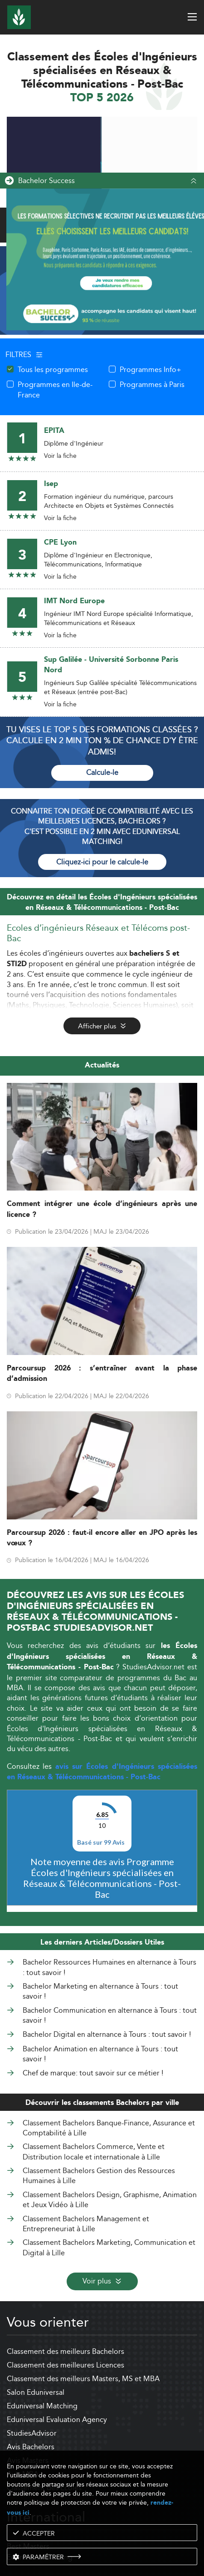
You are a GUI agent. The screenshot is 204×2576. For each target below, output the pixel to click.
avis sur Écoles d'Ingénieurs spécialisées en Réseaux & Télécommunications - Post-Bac (102, 1772)
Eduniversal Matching (42, 2406)
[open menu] (192, 16)
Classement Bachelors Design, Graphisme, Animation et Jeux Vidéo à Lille (110, 2199)
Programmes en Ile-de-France (55, 389)
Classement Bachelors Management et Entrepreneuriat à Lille (86, 2223)
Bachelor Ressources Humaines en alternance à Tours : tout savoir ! (109, 1967)
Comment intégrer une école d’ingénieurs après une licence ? (102, 1209)
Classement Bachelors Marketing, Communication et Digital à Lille (109, 2247)
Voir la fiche (60, 456)
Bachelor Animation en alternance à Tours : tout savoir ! (100, 2054)
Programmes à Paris (152, 384)
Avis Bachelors (30, 2446)
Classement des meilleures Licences (65, 2365)
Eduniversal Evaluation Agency (57, 2419)
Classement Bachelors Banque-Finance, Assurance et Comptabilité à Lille (109, 2128)
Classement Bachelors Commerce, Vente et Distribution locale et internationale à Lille (94, 2151)
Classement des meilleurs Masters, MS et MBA (83, 2378)
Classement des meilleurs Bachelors (65, 2351)
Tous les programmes (53, 369)
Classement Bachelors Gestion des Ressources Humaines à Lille (99, 2175)
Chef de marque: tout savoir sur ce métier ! (93, 2073)
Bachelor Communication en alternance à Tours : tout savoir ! (110, 2015)
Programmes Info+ (150, 369)
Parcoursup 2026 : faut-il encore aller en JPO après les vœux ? (102, 1538)
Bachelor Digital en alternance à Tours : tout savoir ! (107, 2035)
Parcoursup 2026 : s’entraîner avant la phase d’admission (102, 1374)
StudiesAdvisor (32, 2433)
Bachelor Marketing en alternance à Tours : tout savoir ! (100, 1991)
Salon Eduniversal (35, 2392)
